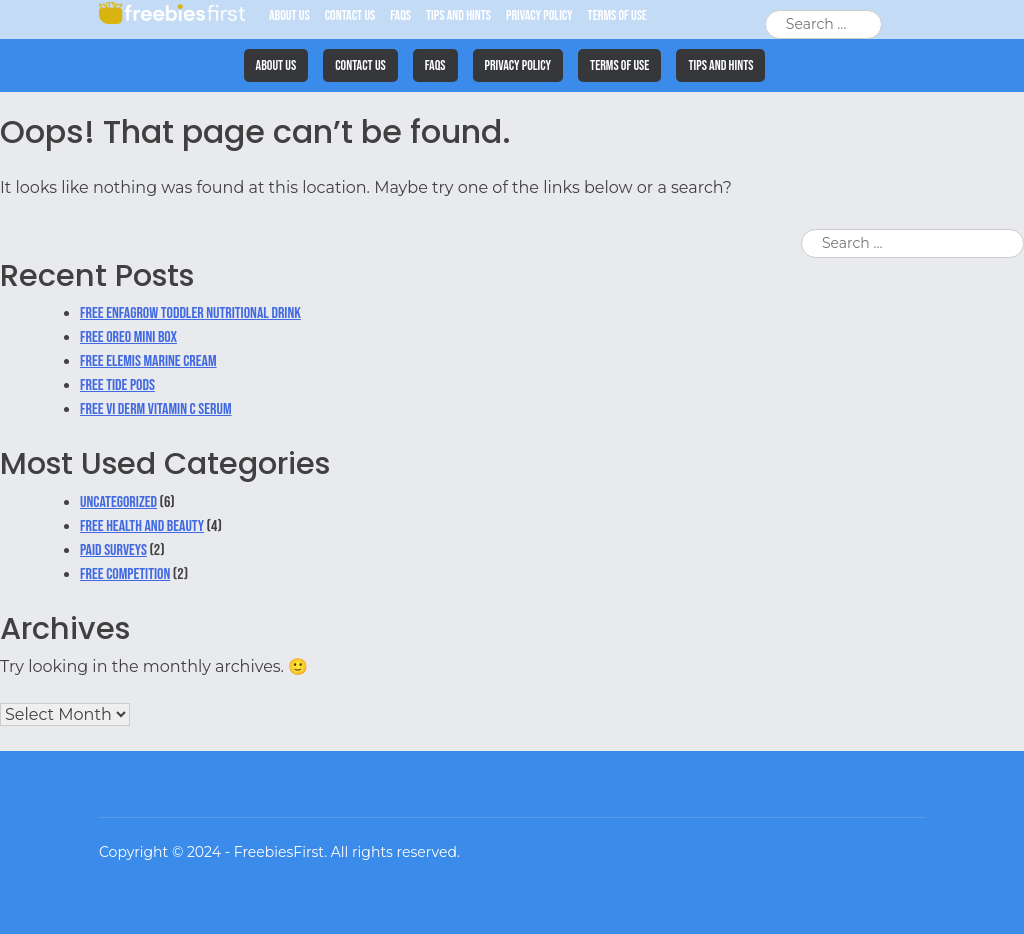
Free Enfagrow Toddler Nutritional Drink (190, 313)
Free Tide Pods (117, 385)
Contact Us (350, 15)
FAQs (400, 15)
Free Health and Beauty (142, 526)
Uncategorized (118, 502)
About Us (289, 15)
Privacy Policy (539, 15)
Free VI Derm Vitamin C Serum (156, 409)
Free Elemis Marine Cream (148, 361)
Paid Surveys (113, 550)
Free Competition (125, 574)
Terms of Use (617, 15)
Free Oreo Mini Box (128, 337)
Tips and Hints (458, 15)
